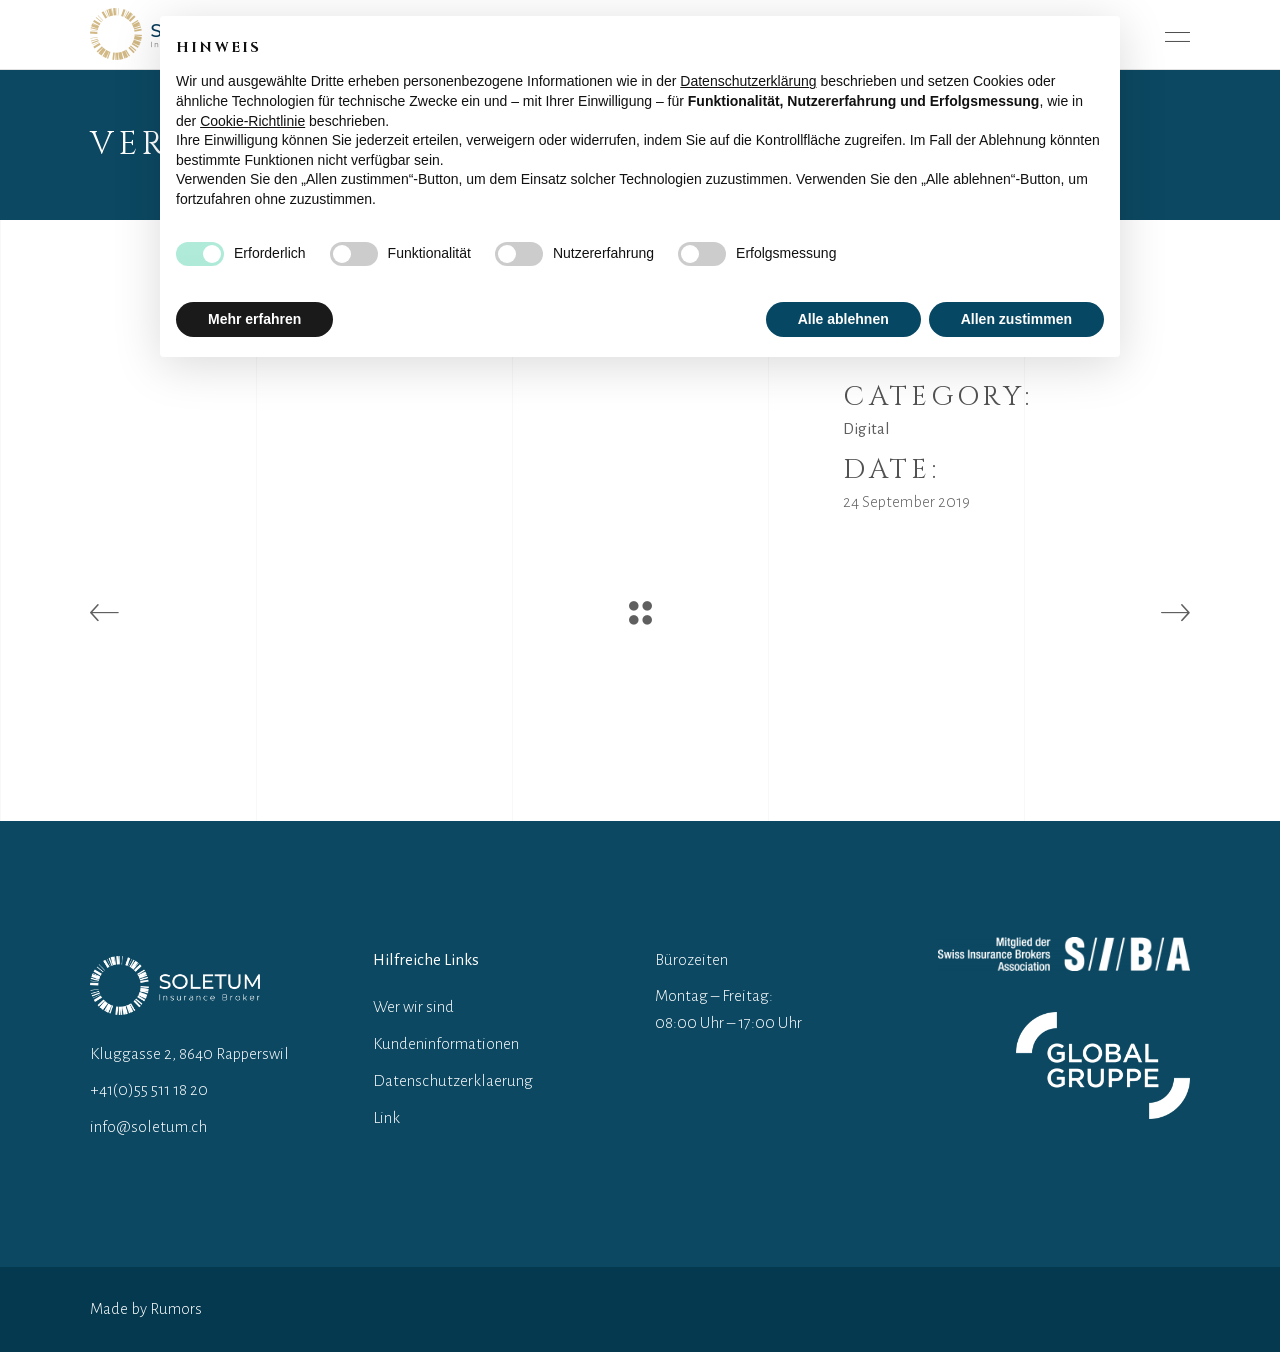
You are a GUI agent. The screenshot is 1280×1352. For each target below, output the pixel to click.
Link (386, 1117)
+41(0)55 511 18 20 (149, 1089)
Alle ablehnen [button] (843, 319)
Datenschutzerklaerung (453, 1080)
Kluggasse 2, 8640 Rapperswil (189, 1053)
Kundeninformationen (446, 1043)
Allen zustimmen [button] (1016, 319)
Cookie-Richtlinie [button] (252, 121)
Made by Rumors (146, 1308)
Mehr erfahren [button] (254, 319)
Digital (866, 428)
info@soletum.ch (148, 1126)
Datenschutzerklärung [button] (748, 81)
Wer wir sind (413, 1006)
